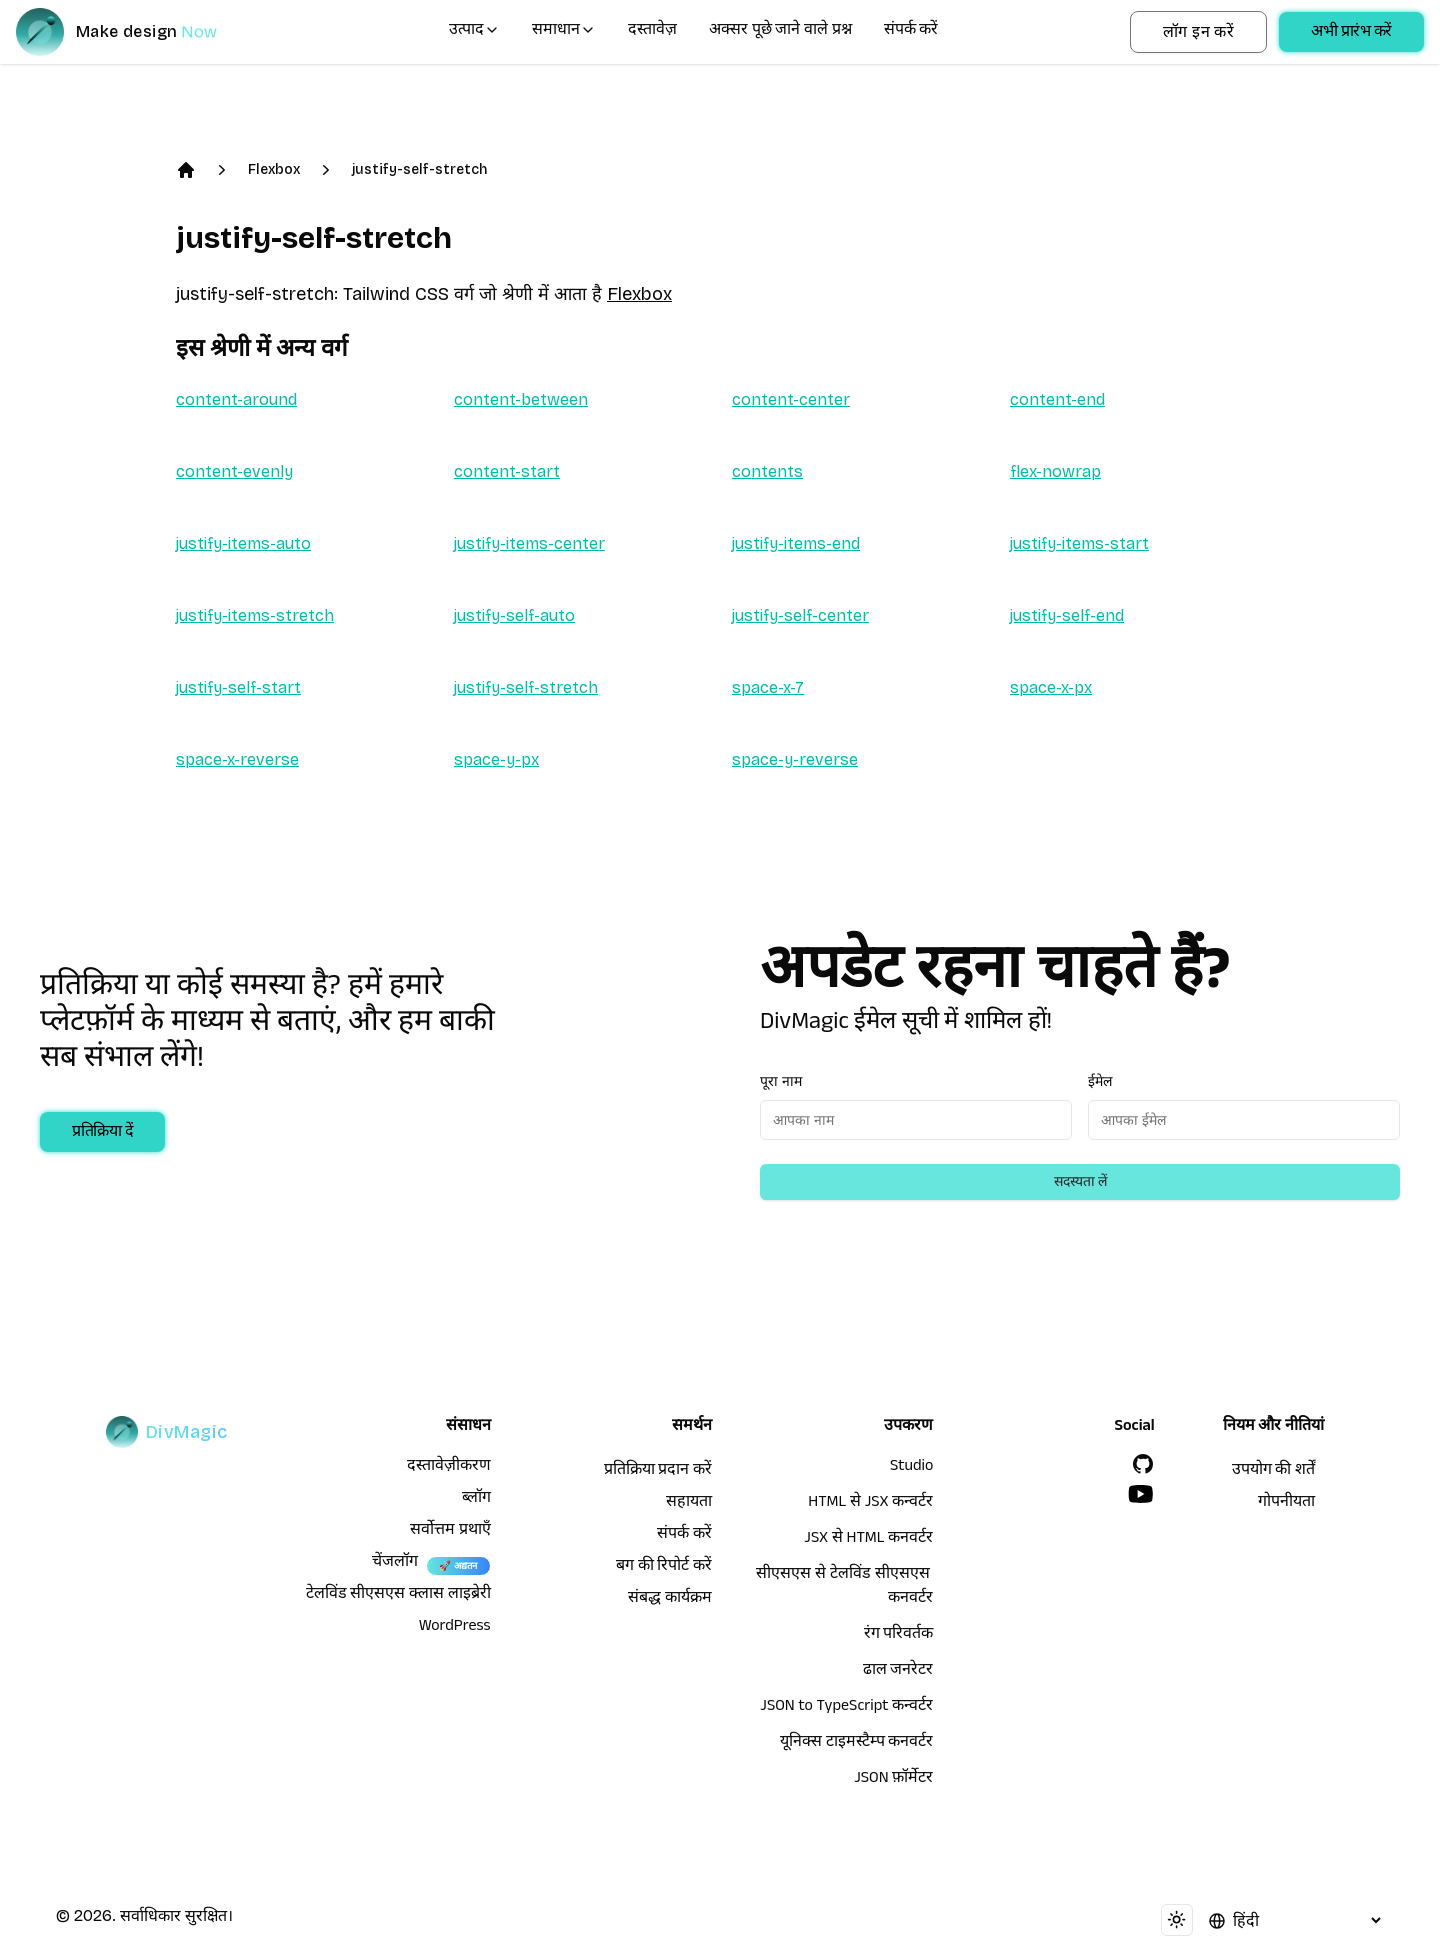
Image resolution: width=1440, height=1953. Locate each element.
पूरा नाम (781, 1081)
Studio (911, 1468)
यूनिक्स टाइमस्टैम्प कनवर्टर (856, 1744)
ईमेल (1100, 1081)
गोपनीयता (1286, 1504)
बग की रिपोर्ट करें (664, 1568)
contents (767, 471)
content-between (521, 399)
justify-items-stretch (255, 615)
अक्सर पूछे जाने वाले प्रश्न (780, 32)
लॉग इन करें (1198, 31)
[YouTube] (1141, 1494)
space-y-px (496, 759)
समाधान (564, 32)
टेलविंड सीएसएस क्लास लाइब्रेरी (398, 1596)
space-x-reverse (237, 759)
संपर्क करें (911, 32)
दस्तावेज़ (652, 32)
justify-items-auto (243, 543)
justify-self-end (1067, 615)
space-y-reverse (795, 759)
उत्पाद (474, 32)
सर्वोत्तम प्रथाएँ (450, 1532)
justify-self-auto (514, 615)
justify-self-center (800, 615)
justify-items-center (529, 543)
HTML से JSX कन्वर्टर (870, 1504)
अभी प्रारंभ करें (1351, 34)
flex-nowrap (1055, 471)
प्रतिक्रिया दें (102, 1134)
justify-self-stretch (419, 169)
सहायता (689, 1504)
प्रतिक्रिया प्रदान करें (658, 1472)
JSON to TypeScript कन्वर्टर (846, 1708)
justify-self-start (238, 687)
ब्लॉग (476, 1500)
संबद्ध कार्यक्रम (670, 1600)
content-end (1057, 399)
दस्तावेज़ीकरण (449, 1468)
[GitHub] (1143, 1464)
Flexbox (274, 169)
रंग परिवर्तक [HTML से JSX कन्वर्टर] (899, 1636)
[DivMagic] (136, 32)
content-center (791, 399)
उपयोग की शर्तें (1273, 1472)
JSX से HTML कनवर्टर (868, 1540)
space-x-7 (768, 687)
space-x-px (1051, 687)
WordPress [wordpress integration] (455, 1628)
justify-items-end (796, 543)
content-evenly (234, 471)
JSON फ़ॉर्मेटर (893, 1780)
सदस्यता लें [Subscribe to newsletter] (1080, 1181)
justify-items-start (1079, 543)
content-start (507, 471)
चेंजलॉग (395, 1564)
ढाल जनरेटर (898, 1672)
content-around (236, 399)
